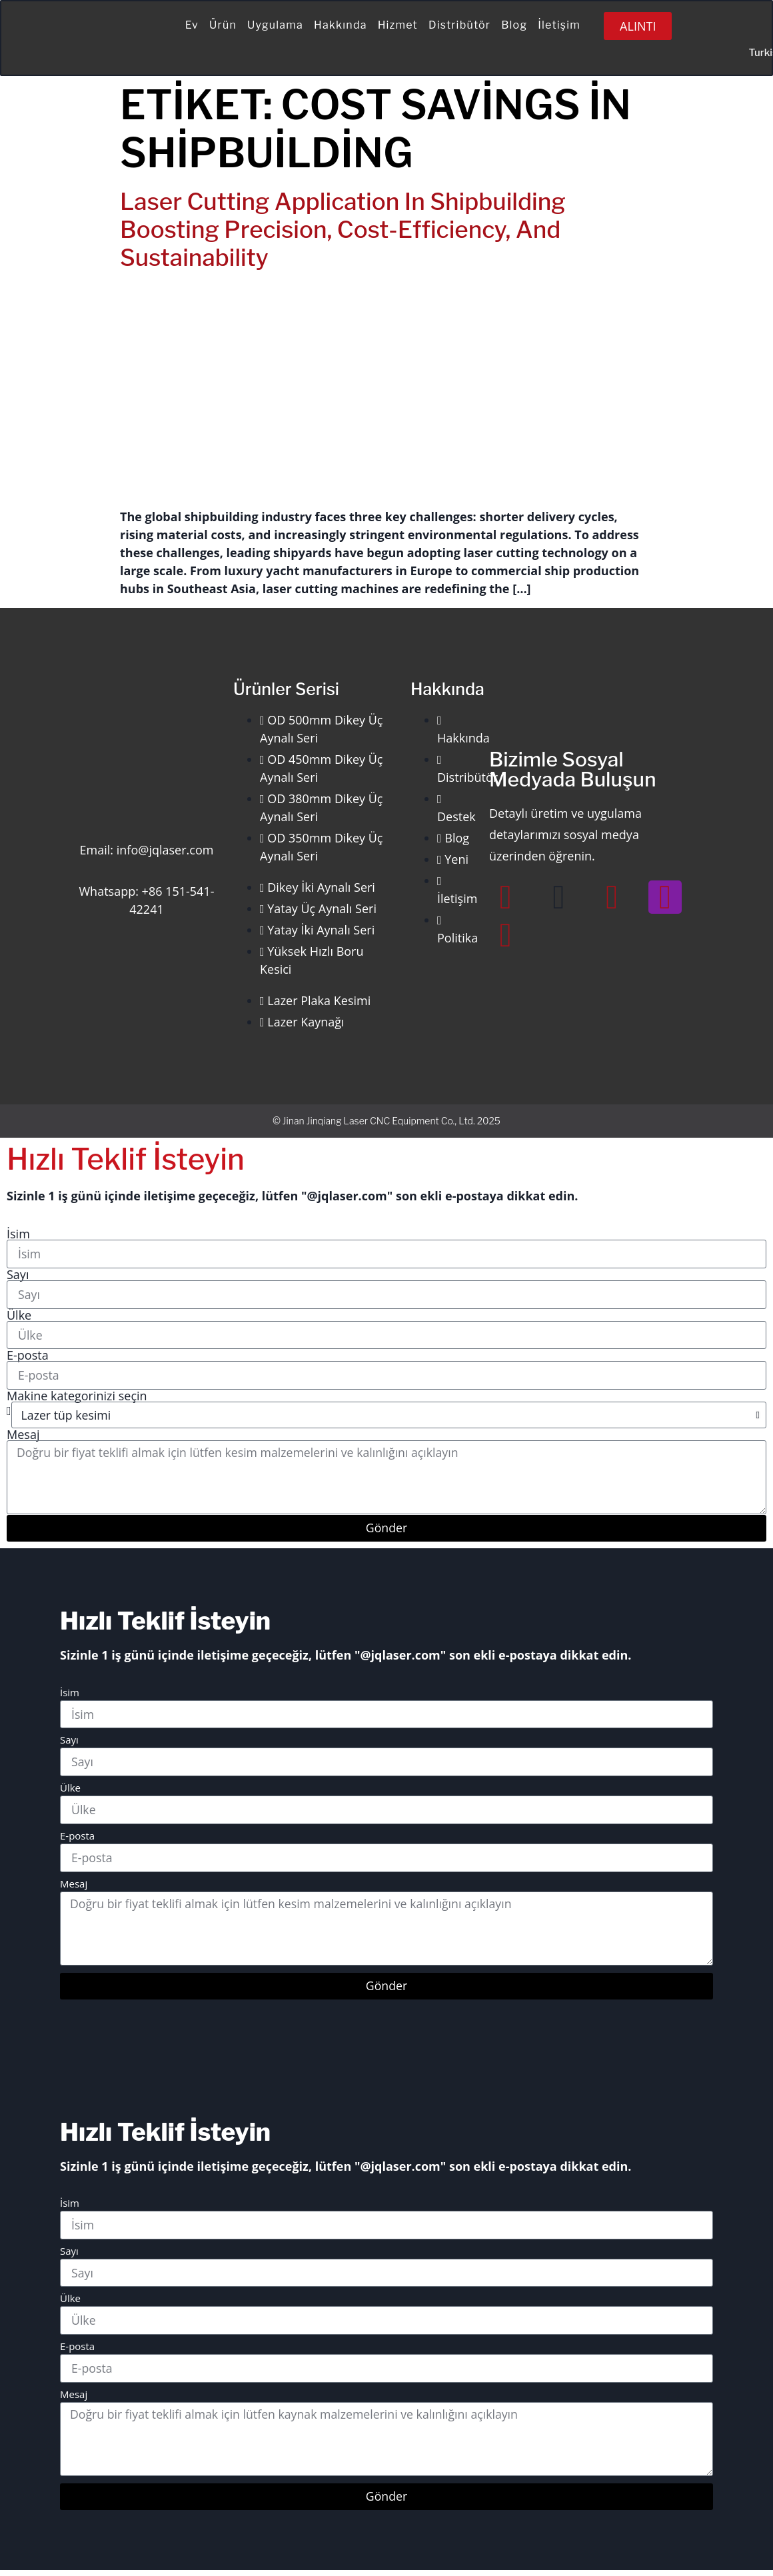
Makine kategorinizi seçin (77, 1397)
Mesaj (23, 1436)
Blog (514, 25)
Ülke (19, 1316)
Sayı (18, 1274)
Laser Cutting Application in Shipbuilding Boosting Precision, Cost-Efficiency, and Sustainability (343, 229)
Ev (192, 25)
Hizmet (398, 25)
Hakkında (340, 25)
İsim (18, 1234)
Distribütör (459, 25)
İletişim (559, 25)
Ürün (223, 25)
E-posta (28, 1356)
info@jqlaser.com (165, 850)
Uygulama (275, 25)
